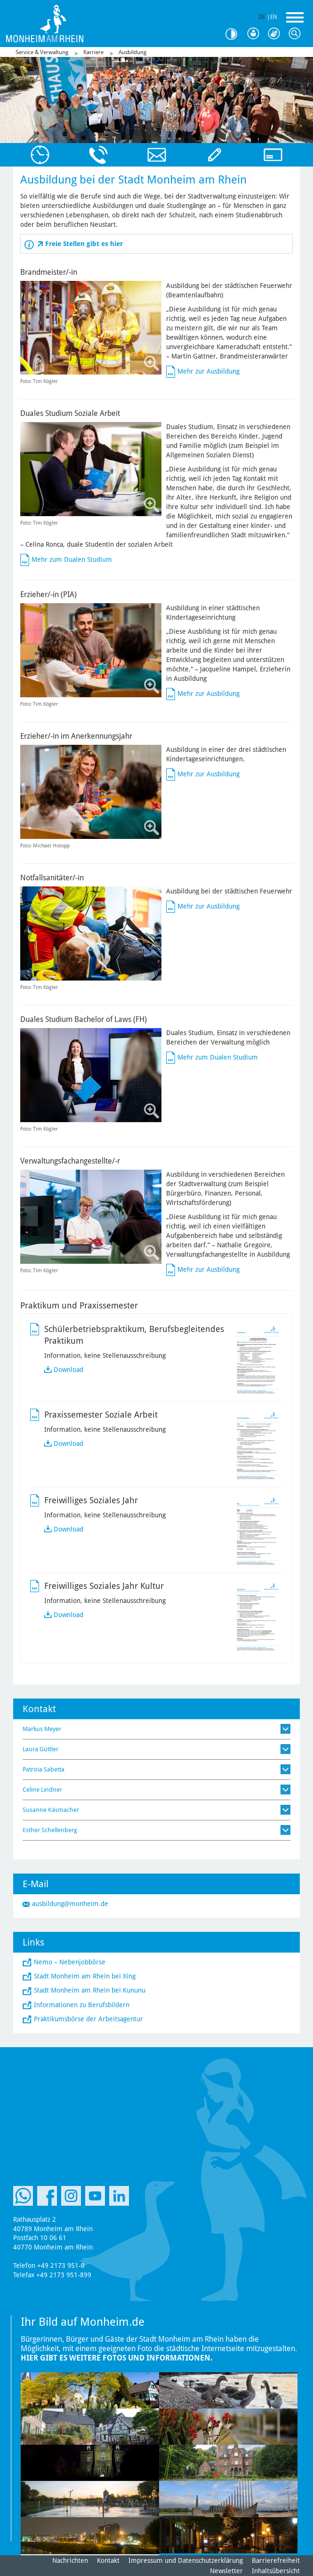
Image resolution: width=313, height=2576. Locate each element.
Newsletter (226, 2571)
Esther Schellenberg (50, 1830)
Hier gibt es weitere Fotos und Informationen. (117, 2357)
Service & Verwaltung (42, 52)
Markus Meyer (42, 1728)
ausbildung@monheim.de (70, 1903)
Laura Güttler (40, 1749)
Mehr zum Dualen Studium (72, 559)
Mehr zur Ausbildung (208, 371)
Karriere (93, 52)
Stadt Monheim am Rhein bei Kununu (89, 1990)
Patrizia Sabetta (43, 1769)
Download (68, 1369)
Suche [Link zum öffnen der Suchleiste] (297, 33)
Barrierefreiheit (276, 2560)
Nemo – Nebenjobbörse (69, 1962)
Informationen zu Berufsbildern (81, 2005)
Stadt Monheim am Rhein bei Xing (85, 1976)
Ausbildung (132, 52)
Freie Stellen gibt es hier (84, 243)
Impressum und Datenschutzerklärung (185, 2560)
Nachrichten (70, 2560)
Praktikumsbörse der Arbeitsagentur (88, 2019)
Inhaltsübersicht (276, 2571)
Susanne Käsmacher (51, 1809)
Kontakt (108, 2560)
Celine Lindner (42, 1789)
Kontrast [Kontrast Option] (234, 34)
